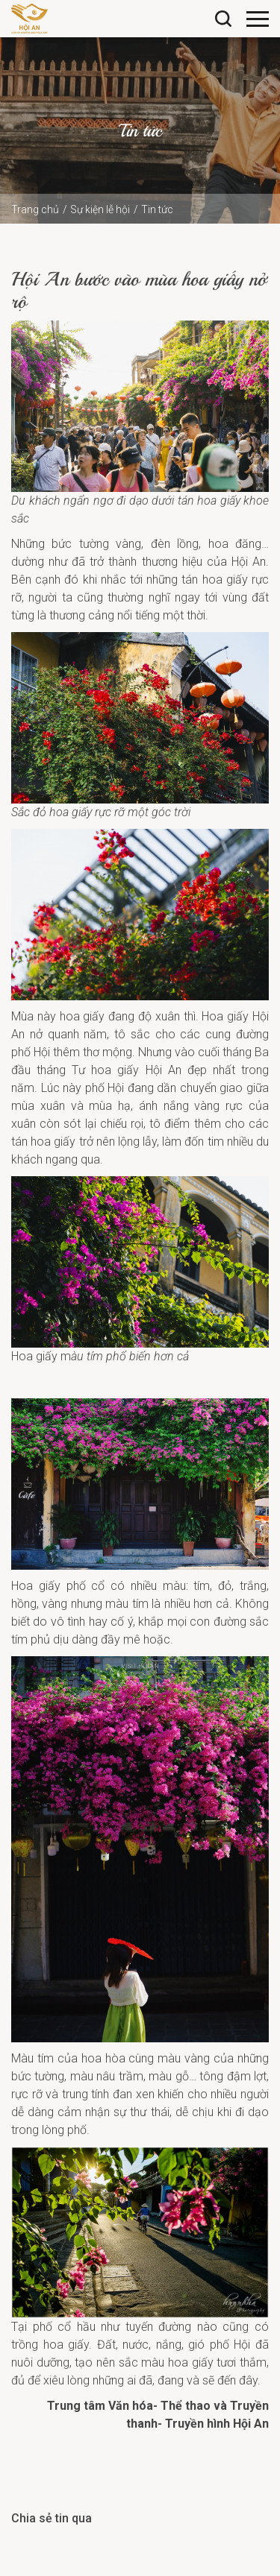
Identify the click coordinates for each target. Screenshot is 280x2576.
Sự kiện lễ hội (100, 209)
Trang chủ (35, 209)
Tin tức (157, 209)
